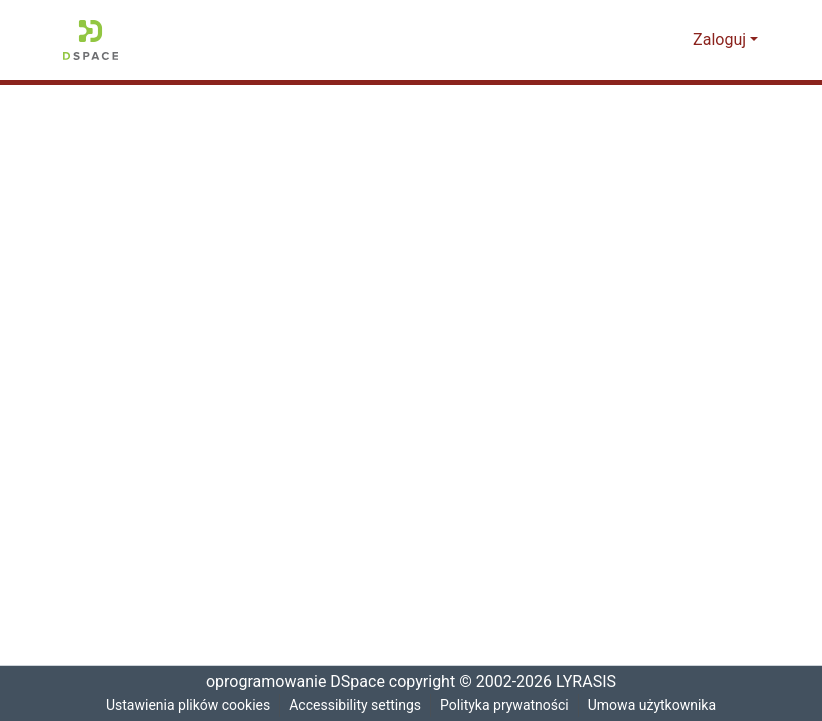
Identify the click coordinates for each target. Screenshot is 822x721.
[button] (90, 40)
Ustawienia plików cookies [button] (184, 705)
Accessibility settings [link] (355, 705)
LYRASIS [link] (589, 682)
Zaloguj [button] (722, 40)
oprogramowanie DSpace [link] (289, 682)
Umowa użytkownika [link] (658, 705)
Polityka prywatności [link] (507, 705)
